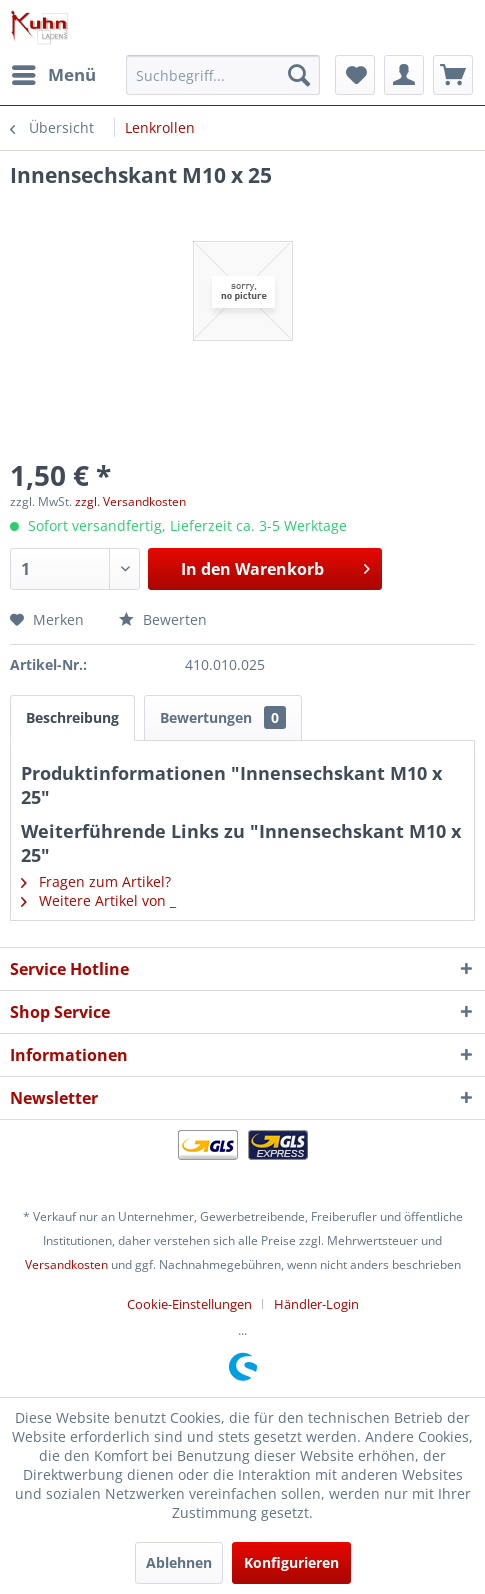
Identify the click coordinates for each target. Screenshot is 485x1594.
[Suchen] (299, 75)
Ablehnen (179, 1562)
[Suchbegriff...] (223, 75)
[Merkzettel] (355, 75)
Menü (54, 72)
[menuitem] (53, 75)
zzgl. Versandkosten (130, 501)
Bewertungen (223, 717)
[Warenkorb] (453, 75)
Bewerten (163, 619)
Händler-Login (316, 1304)
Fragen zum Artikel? (96, 881)
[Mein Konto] (404, 75)
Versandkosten (66, 1264)
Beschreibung (72, 717)
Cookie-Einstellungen (189, 1304)
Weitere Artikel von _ (98, 900)
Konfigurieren (291, 1562)
